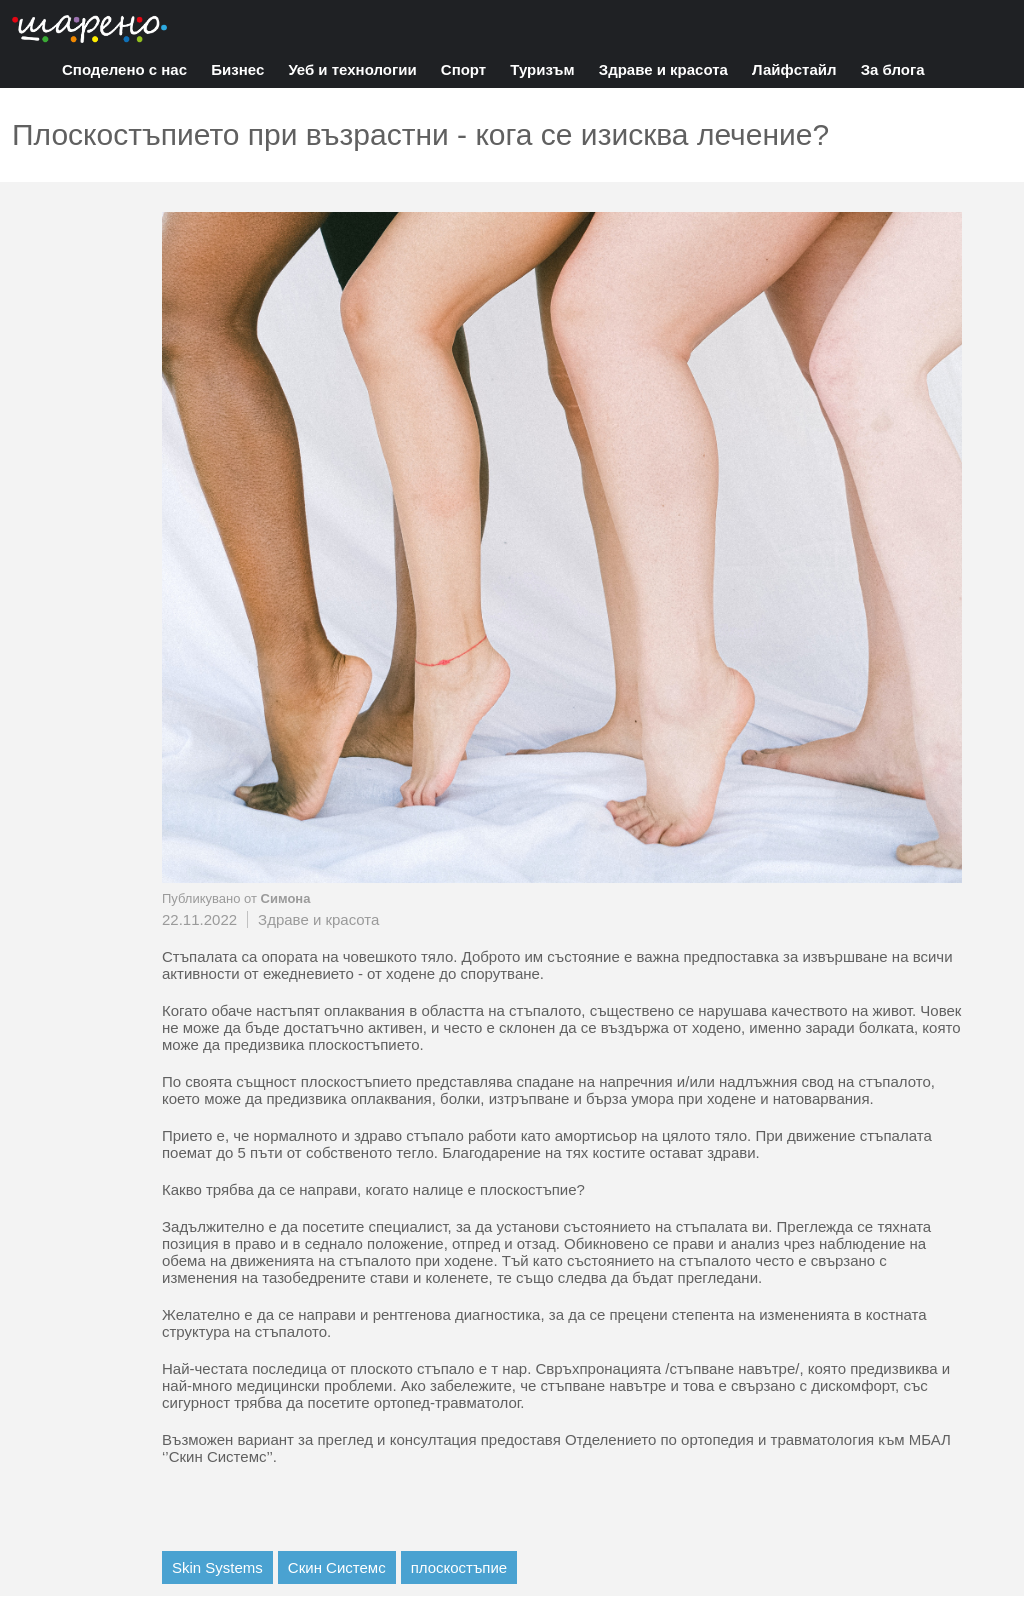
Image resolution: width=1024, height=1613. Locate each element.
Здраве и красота (663, 69)
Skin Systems (217, 1567)
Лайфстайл (794, 69)
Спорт (463, 69)
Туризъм (542, 69)
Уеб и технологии (352, 69)
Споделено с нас (124, 69)
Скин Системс (337, 1567)
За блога (893, 69)
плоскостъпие (459, 1567)
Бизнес (237, 69)
